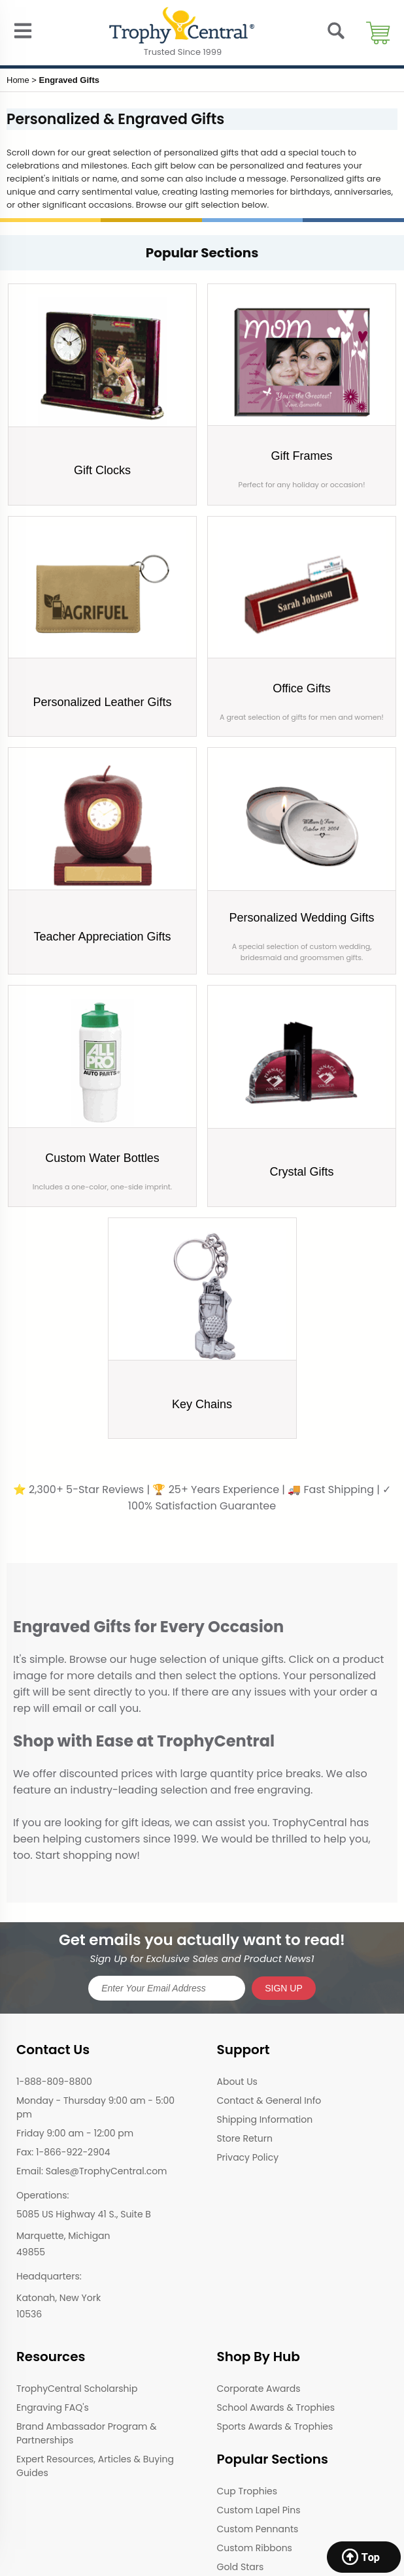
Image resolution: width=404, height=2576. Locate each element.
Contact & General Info (269, 2100)
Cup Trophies (247, 2491)
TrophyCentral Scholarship (76, 2388)
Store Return (245, 2138)
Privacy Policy (248, 2157)
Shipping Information (265, 2119)
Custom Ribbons (254, 2547)
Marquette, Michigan (63, 2235)
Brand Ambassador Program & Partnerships (86, 2433)
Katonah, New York (58, 2297)
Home (18, 80)
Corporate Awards (259, 2388)
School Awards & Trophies (276, 2407)
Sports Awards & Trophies (275, 2426)
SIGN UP (284, 1988)
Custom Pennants (258, 2529)
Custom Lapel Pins (259, 2510)
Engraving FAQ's (52, 2407)
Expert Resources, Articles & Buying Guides (95, 2466)
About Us (237, 2081)
